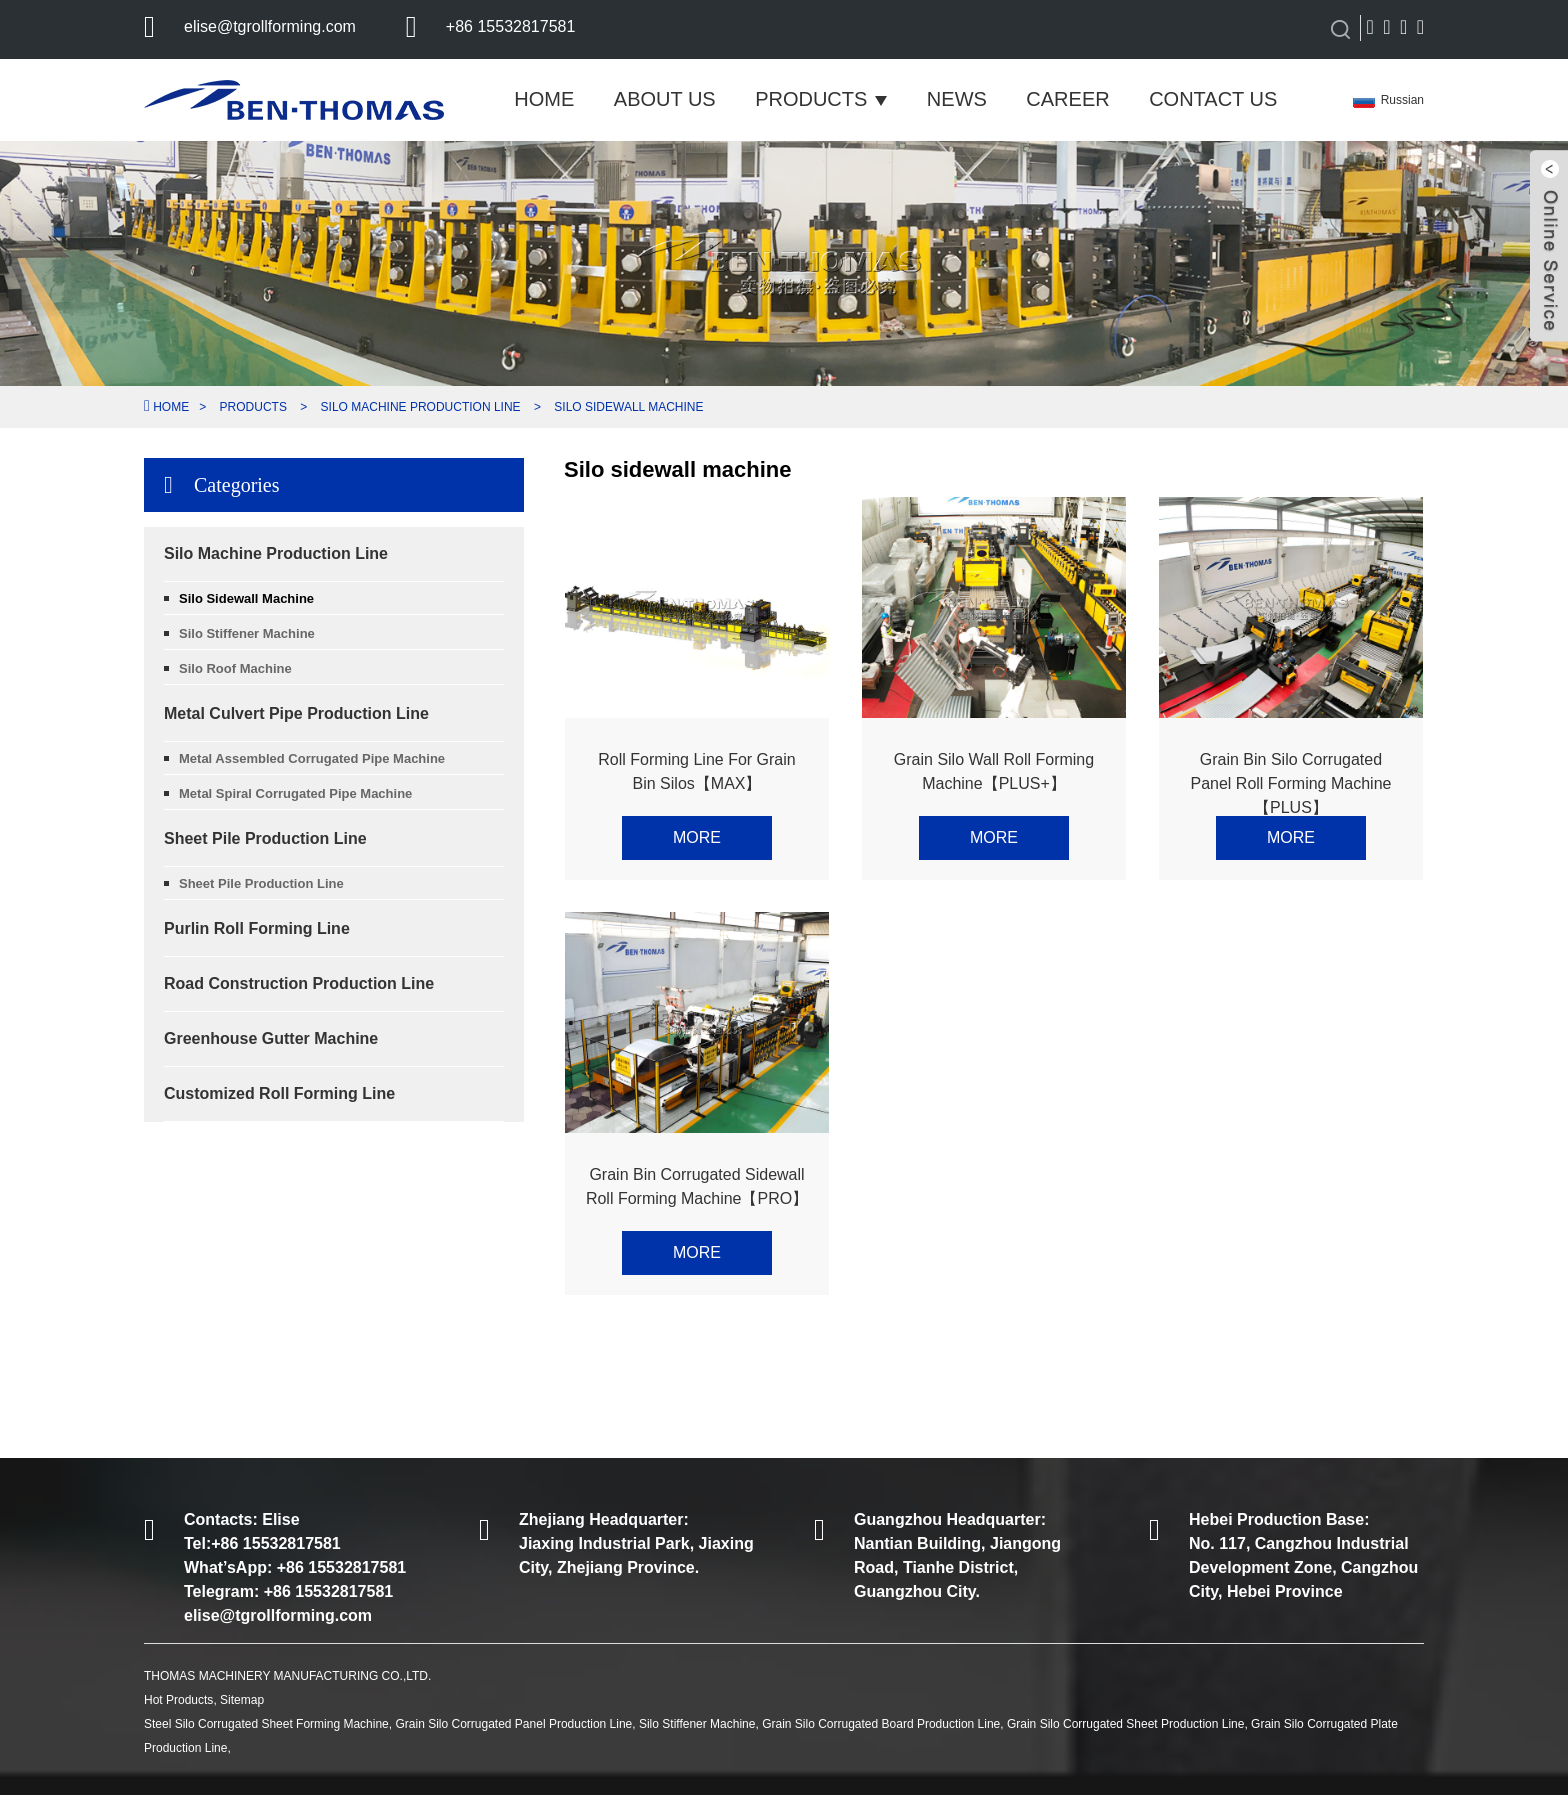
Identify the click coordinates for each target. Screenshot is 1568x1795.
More (697, 837)
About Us (665, 99)
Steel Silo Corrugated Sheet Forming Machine (266, 1724)
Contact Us (1213, 99)
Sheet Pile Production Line (265, 838)
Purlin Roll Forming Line (257, 928)
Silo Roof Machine (235, 668)
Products (821, 99)
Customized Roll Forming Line (279, 1093)
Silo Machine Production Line (421, 407)
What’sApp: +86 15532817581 (295, 1567)
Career (1067, 99)
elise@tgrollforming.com (270, 26)
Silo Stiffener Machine (247, 633)
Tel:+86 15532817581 (262, 1543)
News (957, 99)
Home (544, 99)
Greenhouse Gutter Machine (271, 1038)
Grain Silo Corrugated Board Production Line (881, 1724)
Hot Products (178, 1700)
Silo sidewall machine (628, 407)
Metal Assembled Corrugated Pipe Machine (312, 758)
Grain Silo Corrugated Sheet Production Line (1125, 1724)
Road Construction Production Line (299, 983)
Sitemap (242, 1700)
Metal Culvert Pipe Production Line (296, 713)
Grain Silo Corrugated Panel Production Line (513, 1724)
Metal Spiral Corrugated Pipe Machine (295, 793)
